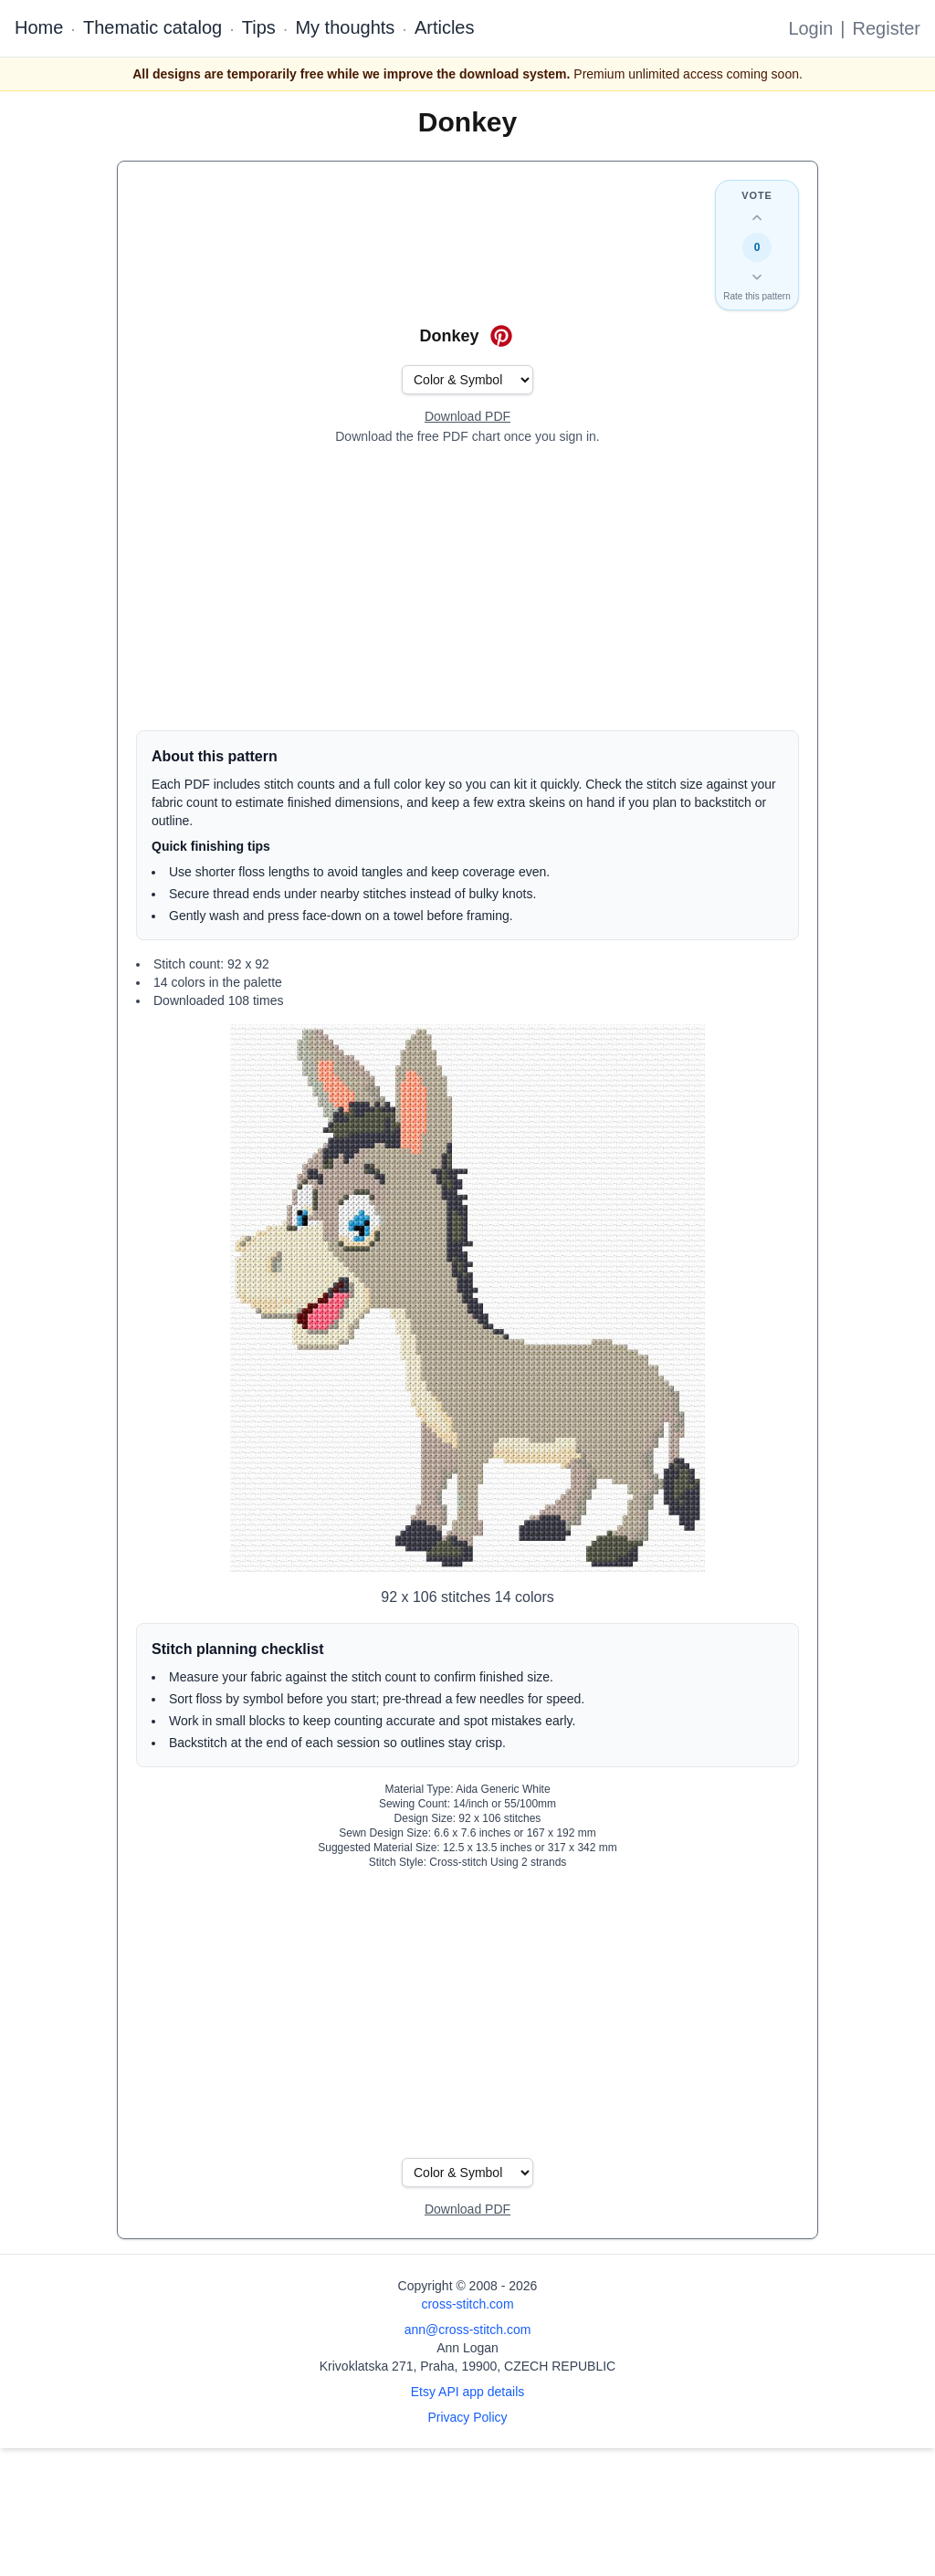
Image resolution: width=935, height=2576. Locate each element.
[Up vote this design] (757, 218)
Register (886, 28)
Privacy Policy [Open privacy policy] (467, 2417)
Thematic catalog (152, 27)
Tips (259, 27)
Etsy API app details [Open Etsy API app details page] (468, 2391)
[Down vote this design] (757, 277)
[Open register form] (467, 417)
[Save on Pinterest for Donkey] (501, 336)
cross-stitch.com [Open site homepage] (467, 2304)
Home (39, 27)
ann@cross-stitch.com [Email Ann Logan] (467, 2329)
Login (810, 28)
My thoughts (344, 27)
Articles (445, 27)
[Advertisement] (467, 588)
